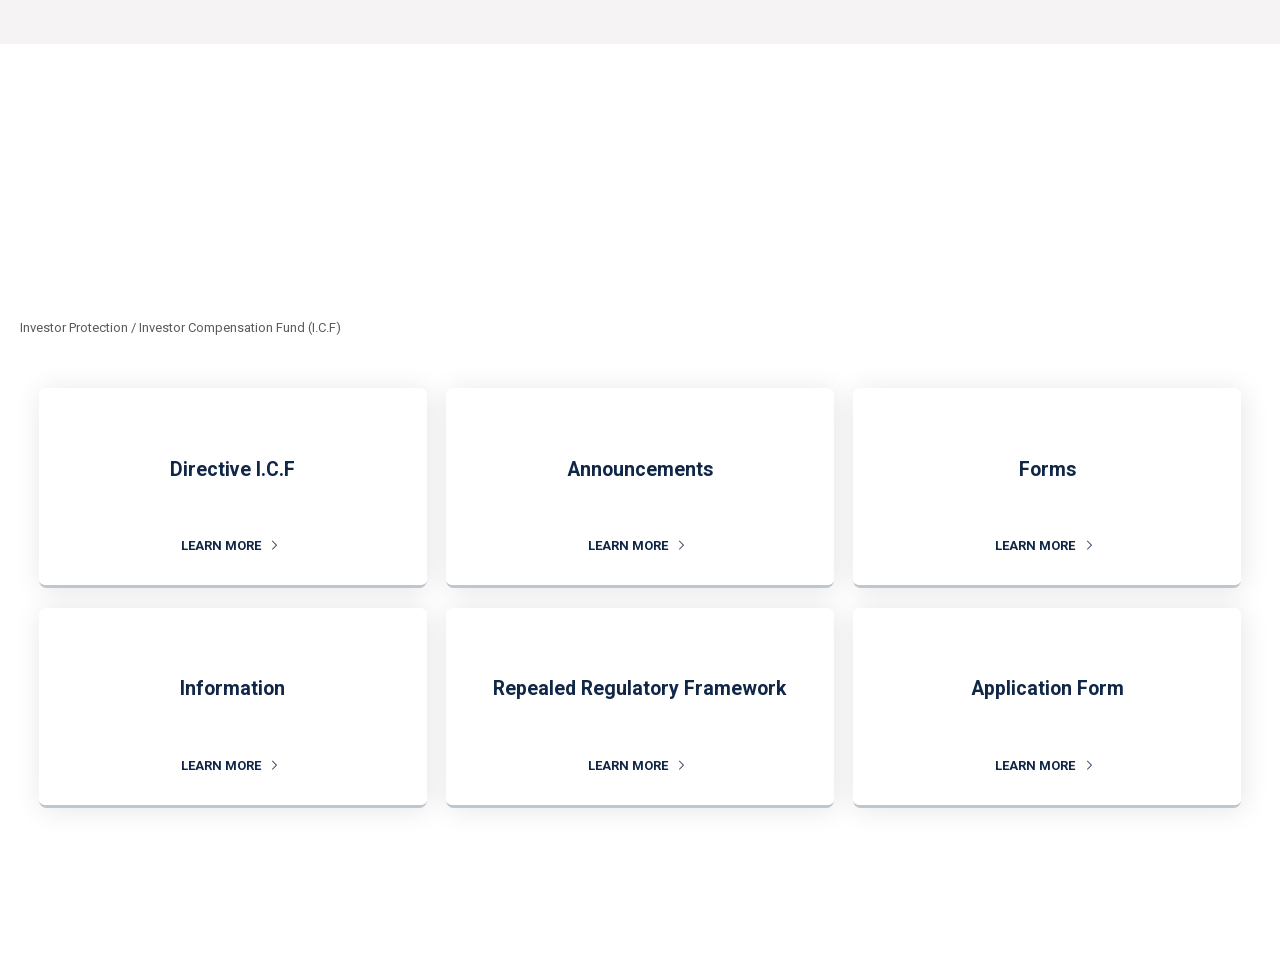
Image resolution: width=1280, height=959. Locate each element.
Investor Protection (74, 327)
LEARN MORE (230, 545)
